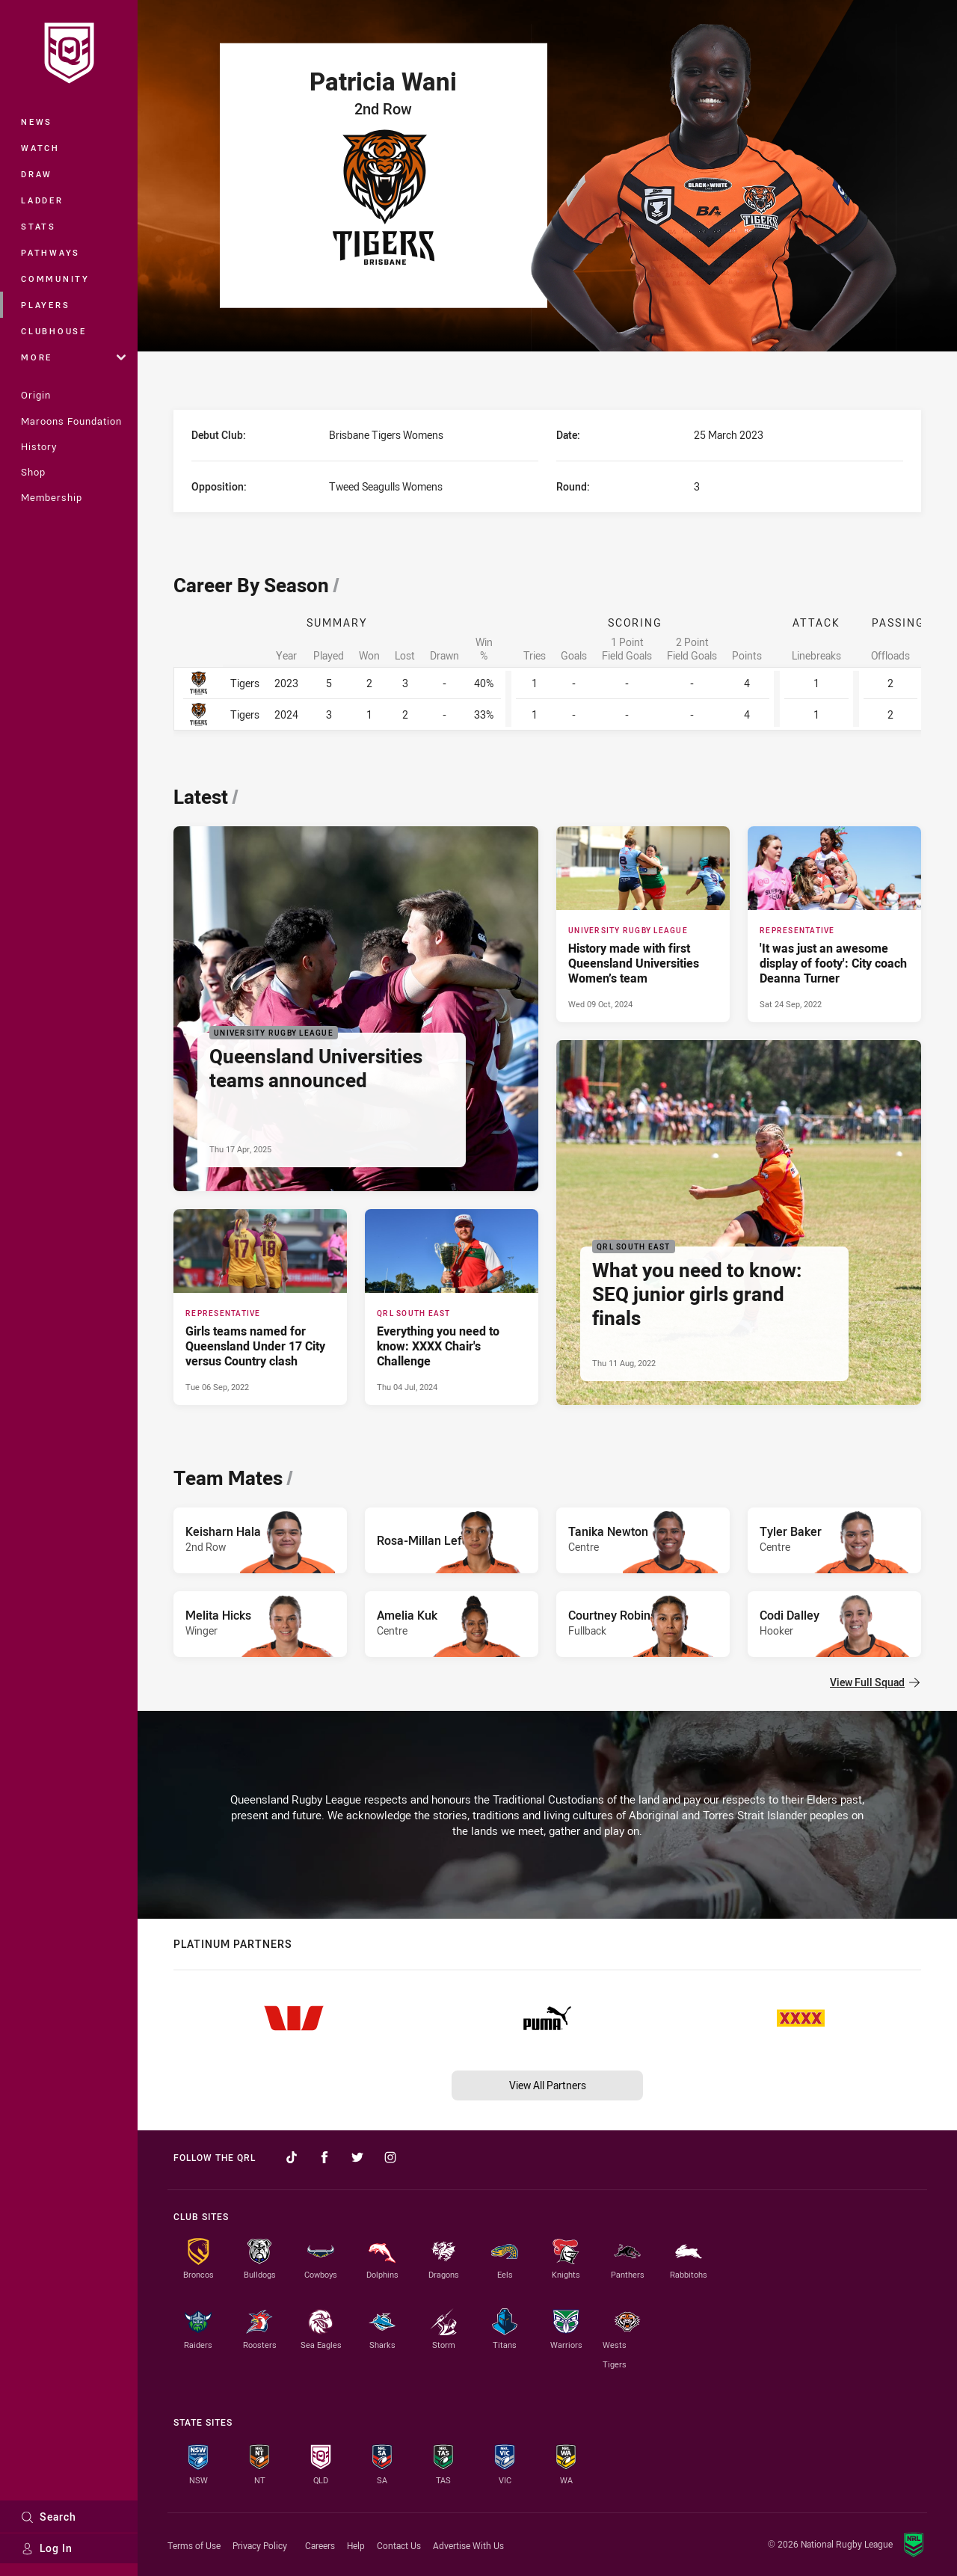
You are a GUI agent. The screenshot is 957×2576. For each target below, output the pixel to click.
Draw (36, 173)
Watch (40, 147)
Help (356, 2545)
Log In (47, 2548)
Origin (36, 395)
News (36, 121)
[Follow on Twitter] (357, 2157)
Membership (51, 497)
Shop (33, 472)
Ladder (42, 200)
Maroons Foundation (71, 421)
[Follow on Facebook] (324, 2157)
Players (45, 304)
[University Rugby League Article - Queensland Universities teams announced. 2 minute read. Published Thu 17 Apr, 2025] (355, 1008)
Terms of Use (194, 2545)
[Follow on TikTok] (292, 2157)
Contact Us (399, 2545)
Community (55, 278)
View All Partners (547, 2085)
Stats (38, 226)
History (39, 446)
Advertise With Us (468, 2545)
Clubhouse (54, 330)
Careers (320, 2545)
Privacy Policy (260, 2545)
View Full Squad (875, 1682)
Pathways (50, 252)
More (73, 357)
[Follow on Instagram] (390, 2157)
